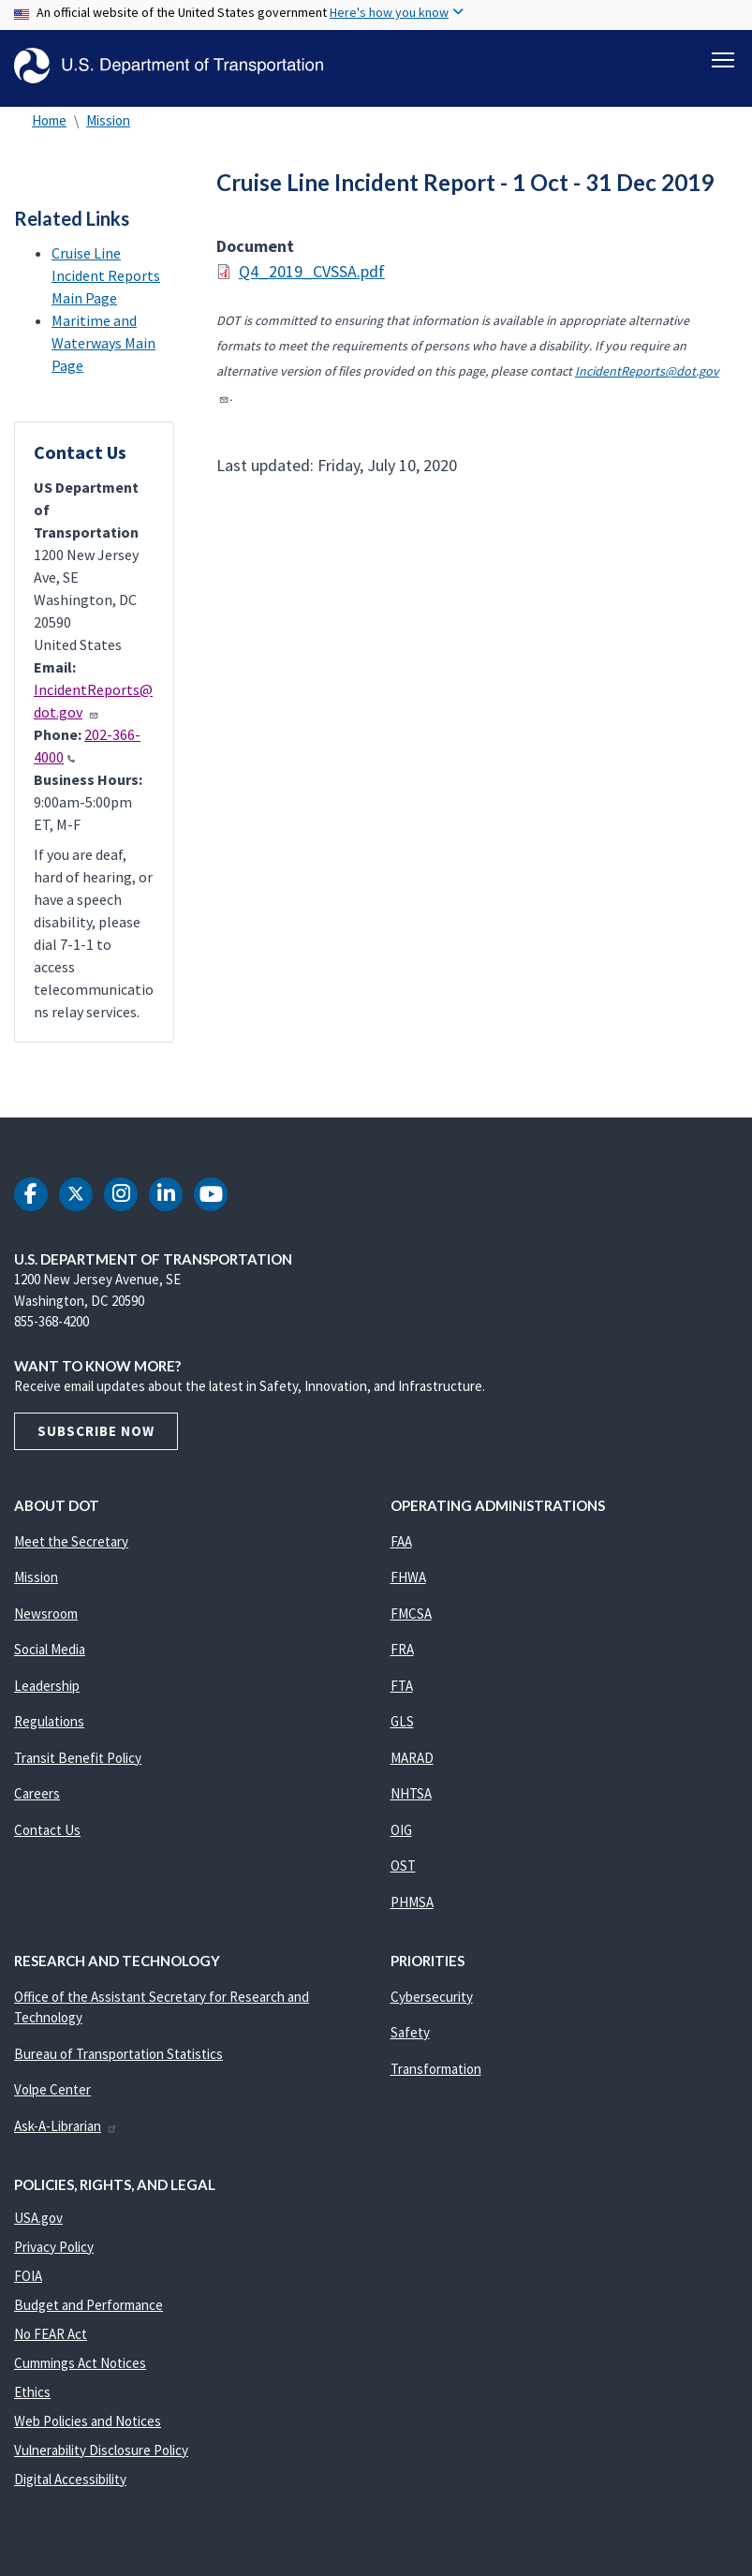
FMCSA (411, 1613)
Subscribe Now (96, 1431)
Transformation (436, 2069)
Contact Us (47, 1830)
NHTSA (411, 1793)
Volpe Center (52, 2089)
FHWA (408, 1577)
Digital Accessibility (70, 2479)
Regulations (49, 1721)
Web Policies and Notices (87, 2421)
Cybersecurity (432, 1997)
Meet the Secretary (71, 1541)
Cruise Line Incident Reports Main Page (106, 275)
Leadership (47, 1686)
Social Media (49, 1649)
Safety (410, 2032)
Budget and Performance (88, 2305)
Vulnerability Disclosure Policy (101, 2450)
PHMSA (412, 1902)
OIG (401, 1830)
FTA (402, 1686)
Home (49, 120)
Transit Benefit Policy (77, 1758)
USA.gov (38, 2218)
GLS (402, 1721)
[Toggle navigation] (723, 57)
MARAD (412, 1758)
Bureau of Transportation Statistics (118, 2054)
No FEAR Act (50, 2334)
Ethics (32, 2392)
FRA (402, 1649)
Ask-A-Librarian (66, 2126)
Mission (108, 120)
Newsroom (46, 1613)
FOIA (28, 2276)
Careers (37, 1793)
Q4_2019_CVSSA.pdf (312, 272)
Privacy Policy (54, 2247)
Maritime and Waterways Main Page (103, 343)
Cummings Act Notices (80, 2363)
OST (403, 1865)
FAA (401, 1541)
